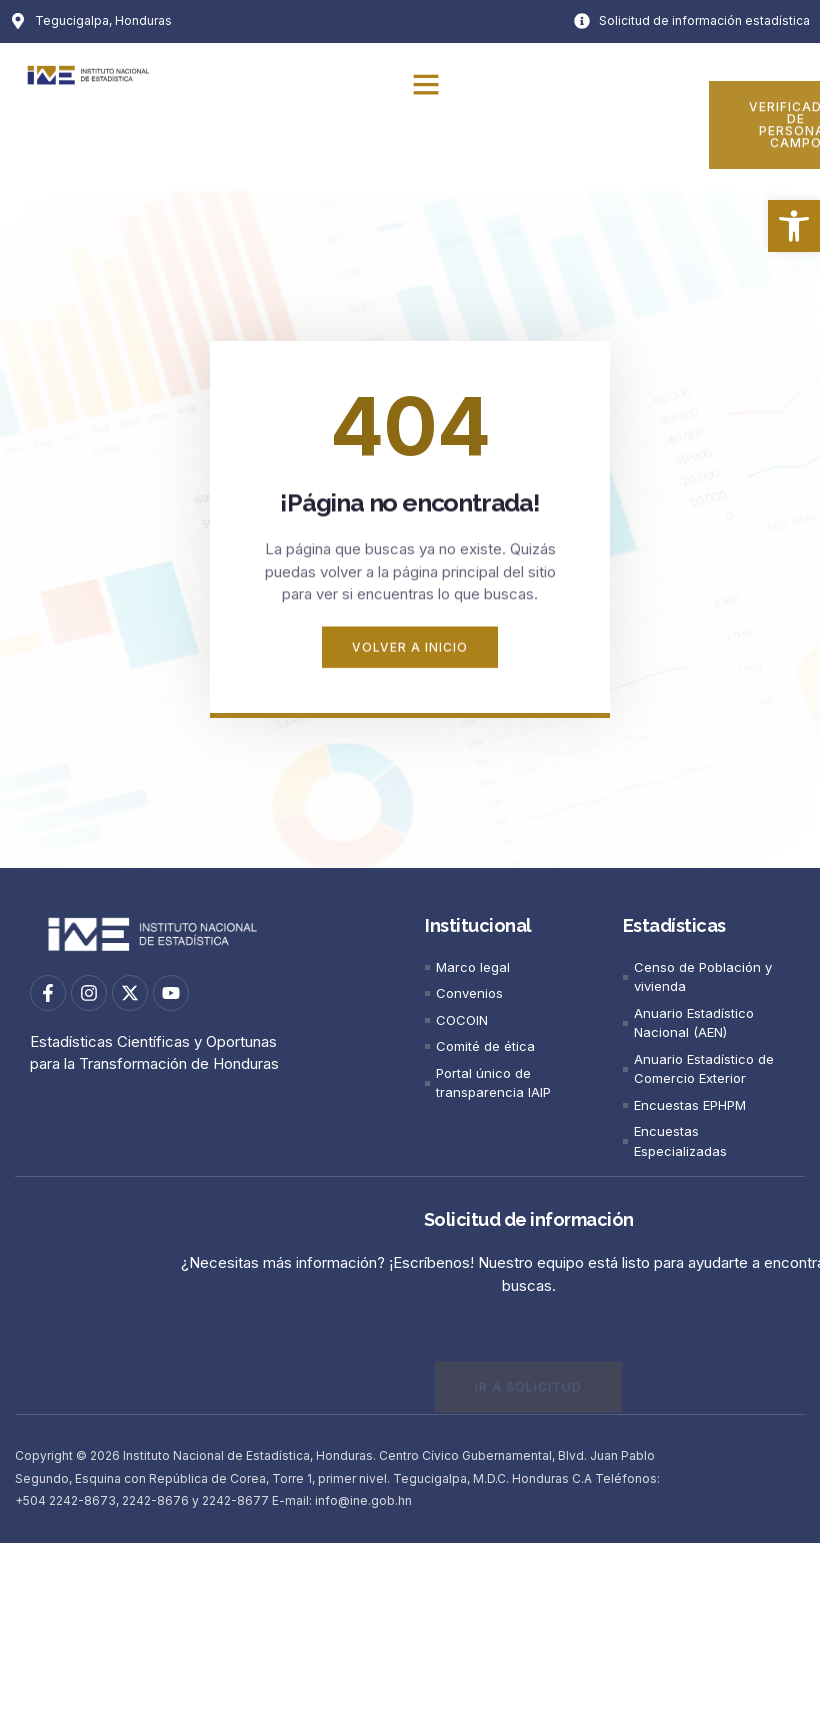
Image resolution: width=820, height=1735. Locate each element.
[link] (794, 226)
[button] (426, 84)
